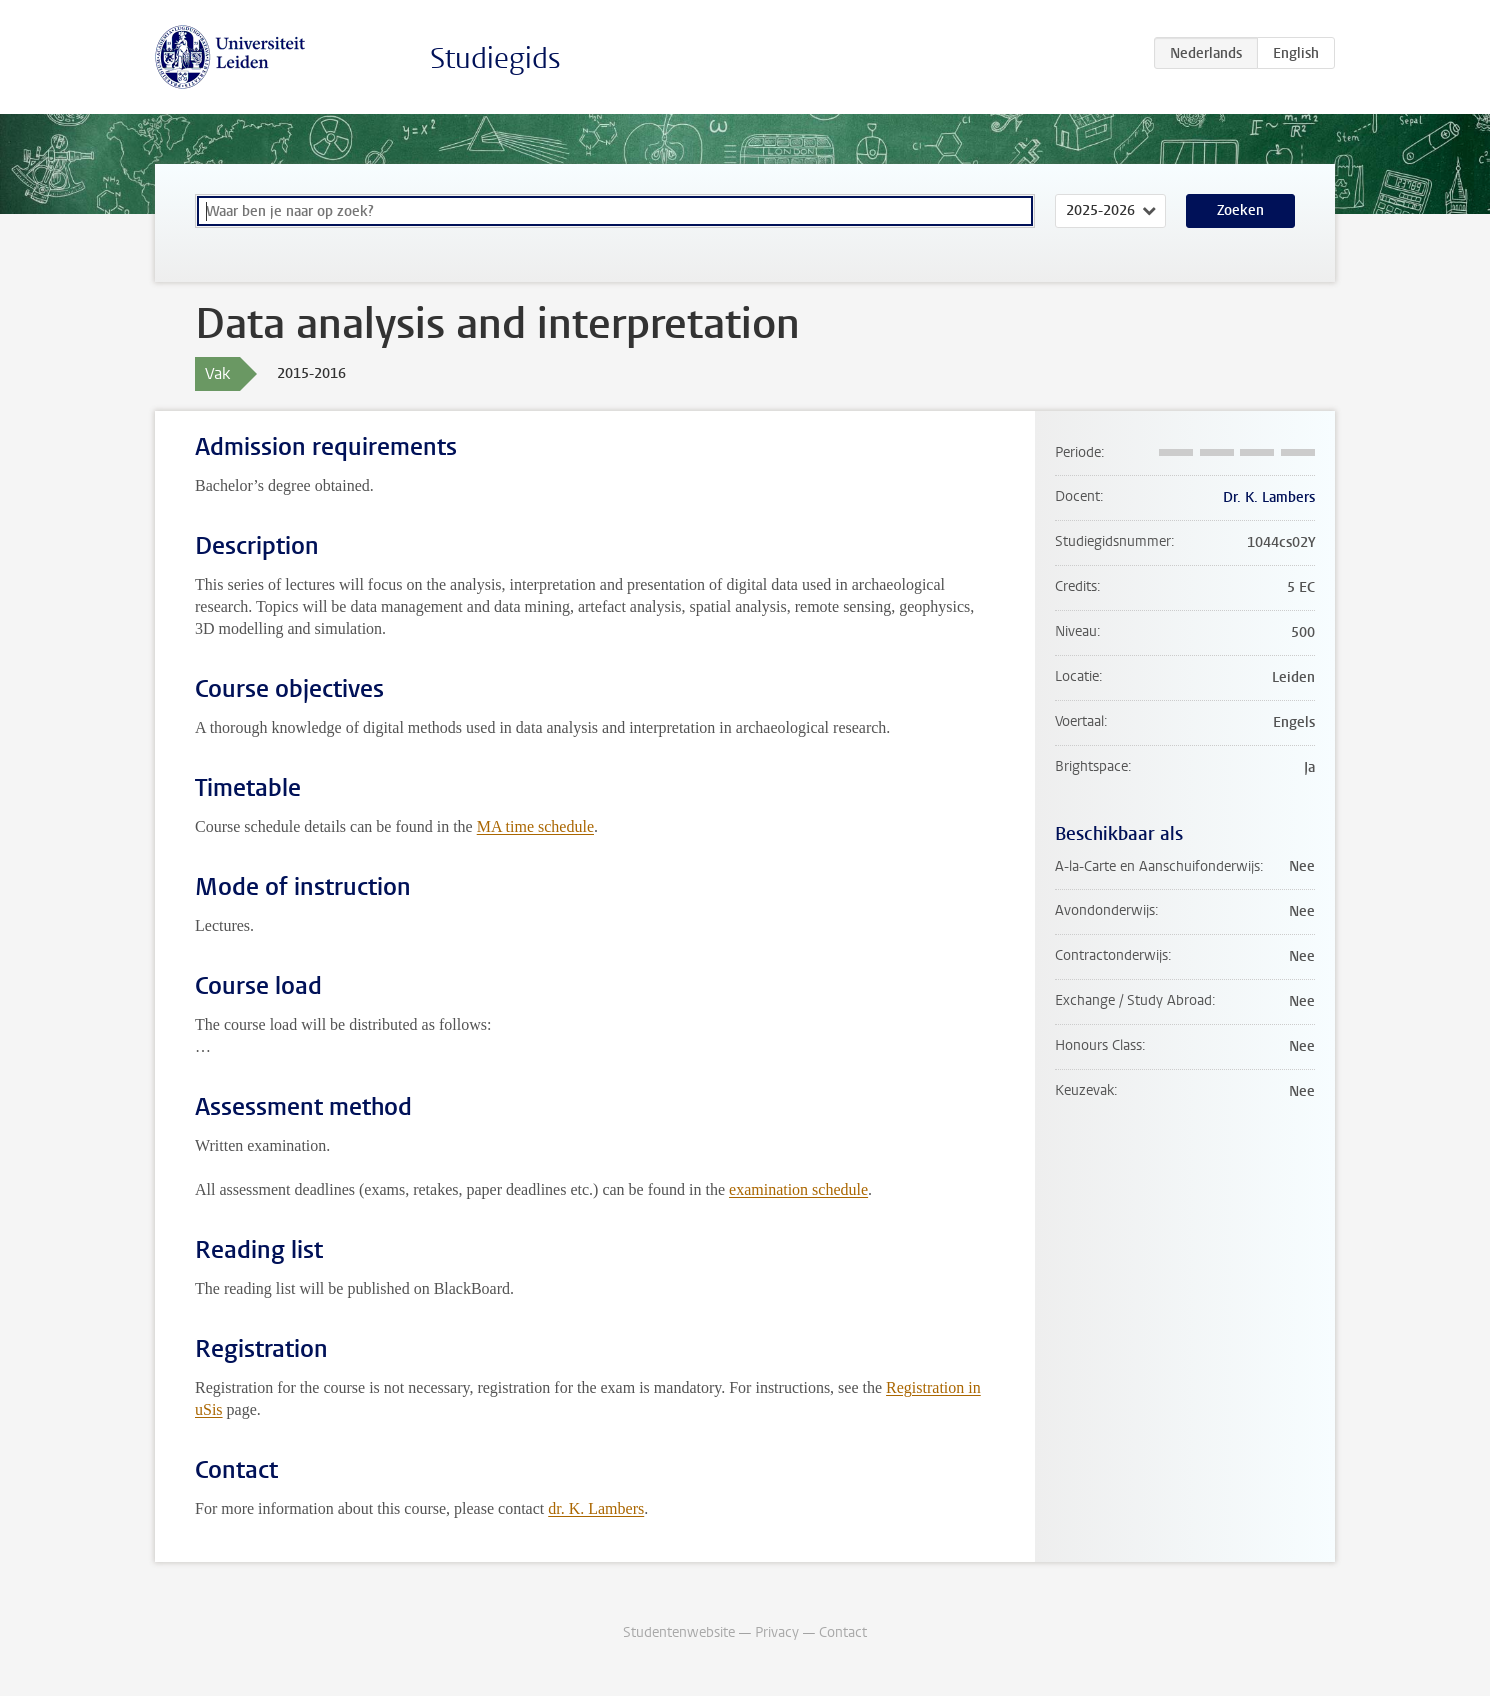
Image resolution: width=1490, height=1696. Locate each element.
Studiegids (495, 58)
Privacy (777, 1632)
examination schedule (798, 1189)
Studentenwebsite (679, 1632)
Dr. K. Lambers (1269, 497)
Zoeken (1240, 210)
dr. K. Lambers (596, 1508)
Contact (843, 1632)
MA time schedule (535, 826)
